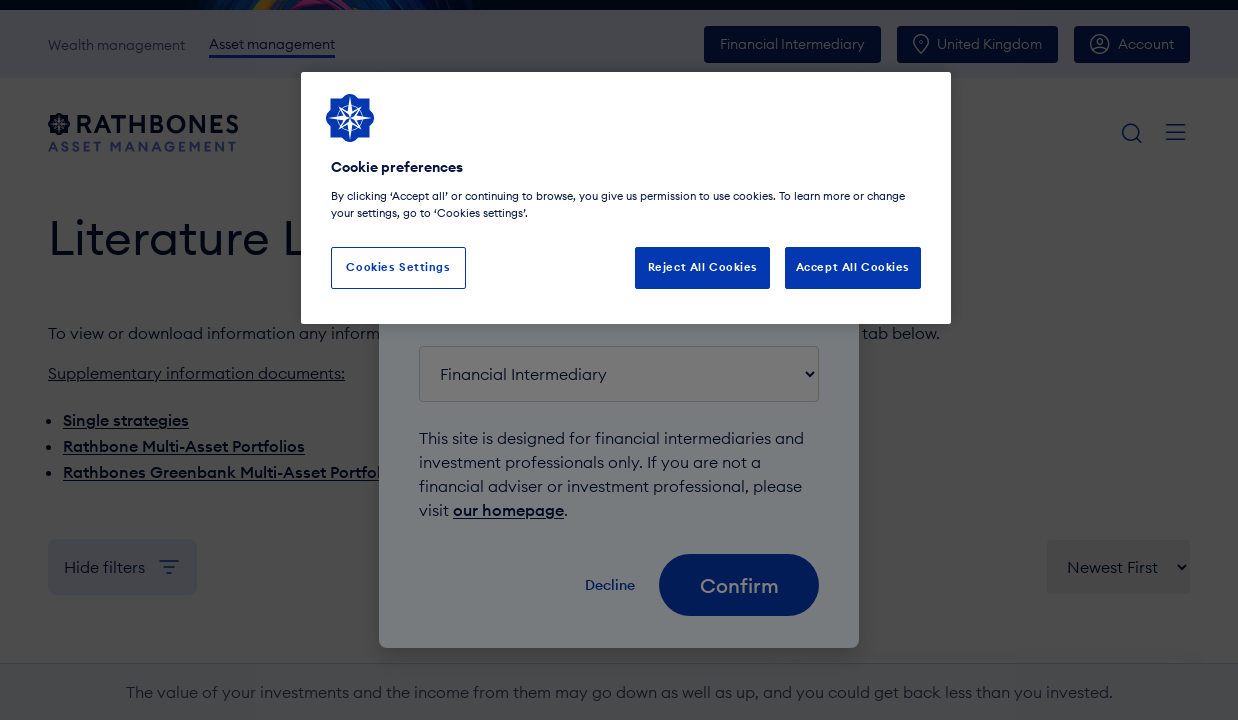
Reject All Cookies (703, 267)
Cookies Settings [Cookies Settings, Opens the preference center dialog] (398, 267)
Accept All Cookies (853, 267)
